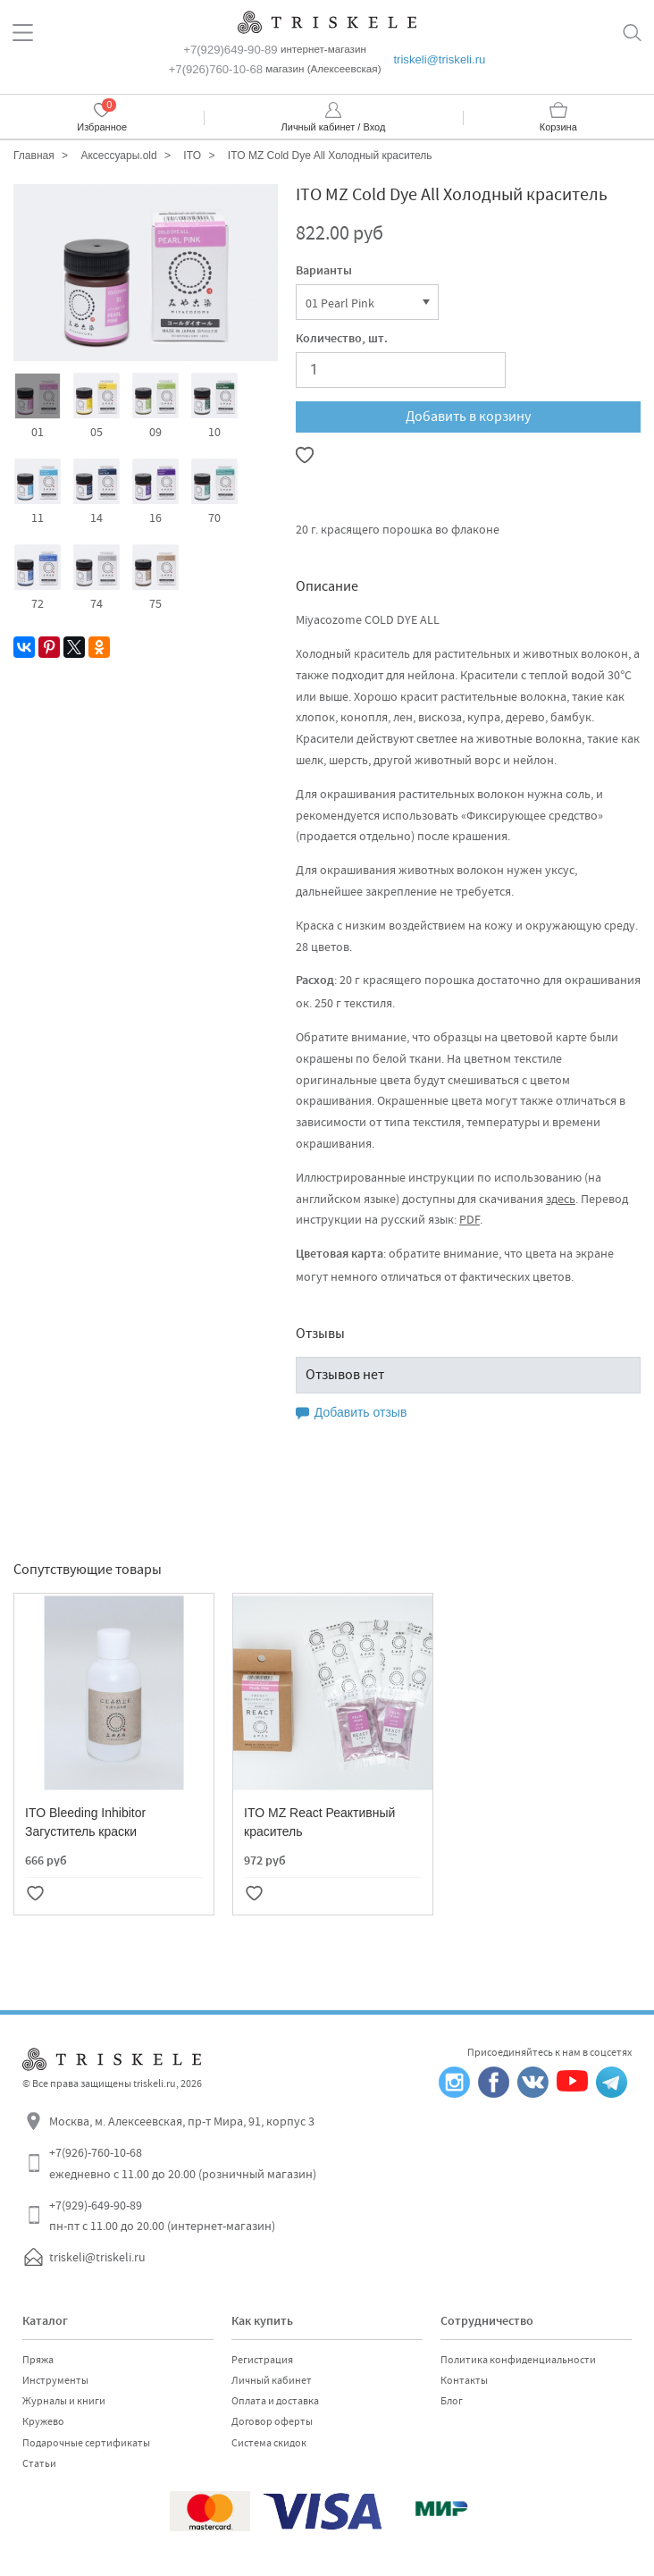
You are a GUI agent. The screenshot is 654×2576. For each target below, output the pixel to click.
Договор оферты (272, 2421)
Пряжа (38, 2360)
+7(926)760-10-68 (216, 69)
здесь (560, 1199)
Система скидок (268, 2443)
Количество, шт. (342, 339)
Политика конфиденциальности (518, 2360)
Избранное (102, 127)
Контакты (464, 2380)
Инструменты (55, 2380)
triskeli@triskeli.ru (439, 59)
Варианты (324, 271)
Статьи (39, 2463)
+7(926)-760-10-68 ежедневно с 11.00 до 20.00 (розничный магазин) (182, 2163)
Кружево (43, 2421)
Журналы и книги (63, 2401)
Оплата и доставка (275, 2401)
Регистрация (262, 2360)
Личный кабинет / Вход (333, 127)
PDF (469, 1219)
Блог (451, 2401)
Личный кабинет (271, 2380)
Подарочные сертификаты (86, 2443)
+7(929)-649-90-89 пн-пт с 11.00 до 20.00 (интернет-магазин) (162, 2216)
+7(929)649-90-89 (230, 49)
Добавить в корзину (468, 416)
